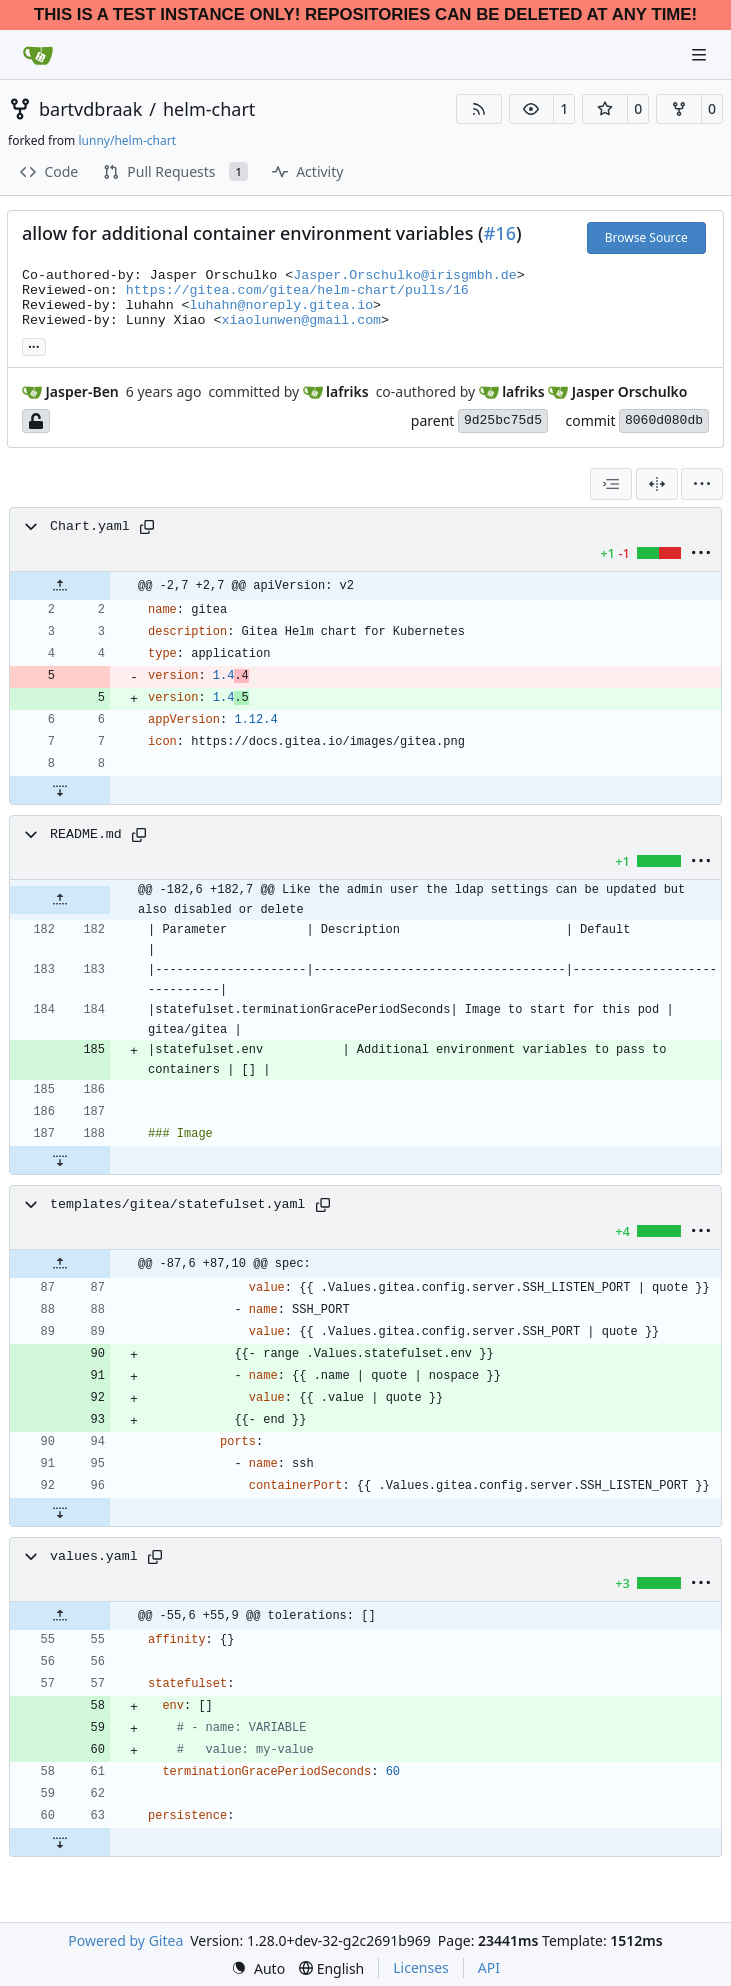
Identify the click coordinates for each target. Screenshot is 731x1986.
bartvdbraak (90, 109)
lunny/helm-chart (127, 140)
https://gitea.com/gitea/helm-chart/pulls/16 (297, 290)
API (489, 1967)
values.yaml (94, 1556)
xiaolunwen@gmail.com (302, 320)
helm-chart (209, 109)
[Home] (38, 55)
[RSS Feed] (479, 109)
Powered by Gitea (125, 1940)
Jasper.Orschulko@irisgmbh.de (404, 275)
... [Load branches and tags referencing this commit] (34, 345)
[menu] (702, 484)
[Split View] (657, 484)
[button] (532, 109)
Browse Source (646, 237)
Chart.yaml (90, 526)
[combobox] (611, 484)
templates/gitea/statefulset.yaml (177, 1204)
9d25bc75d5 (503, 420)
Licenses (421, 1967)
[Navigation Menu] (701, 54)
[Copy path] (147, 527)
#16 (500, 233)
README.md (86, 834)
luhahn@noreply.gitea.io (282, 305)
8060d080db (664, 420)
